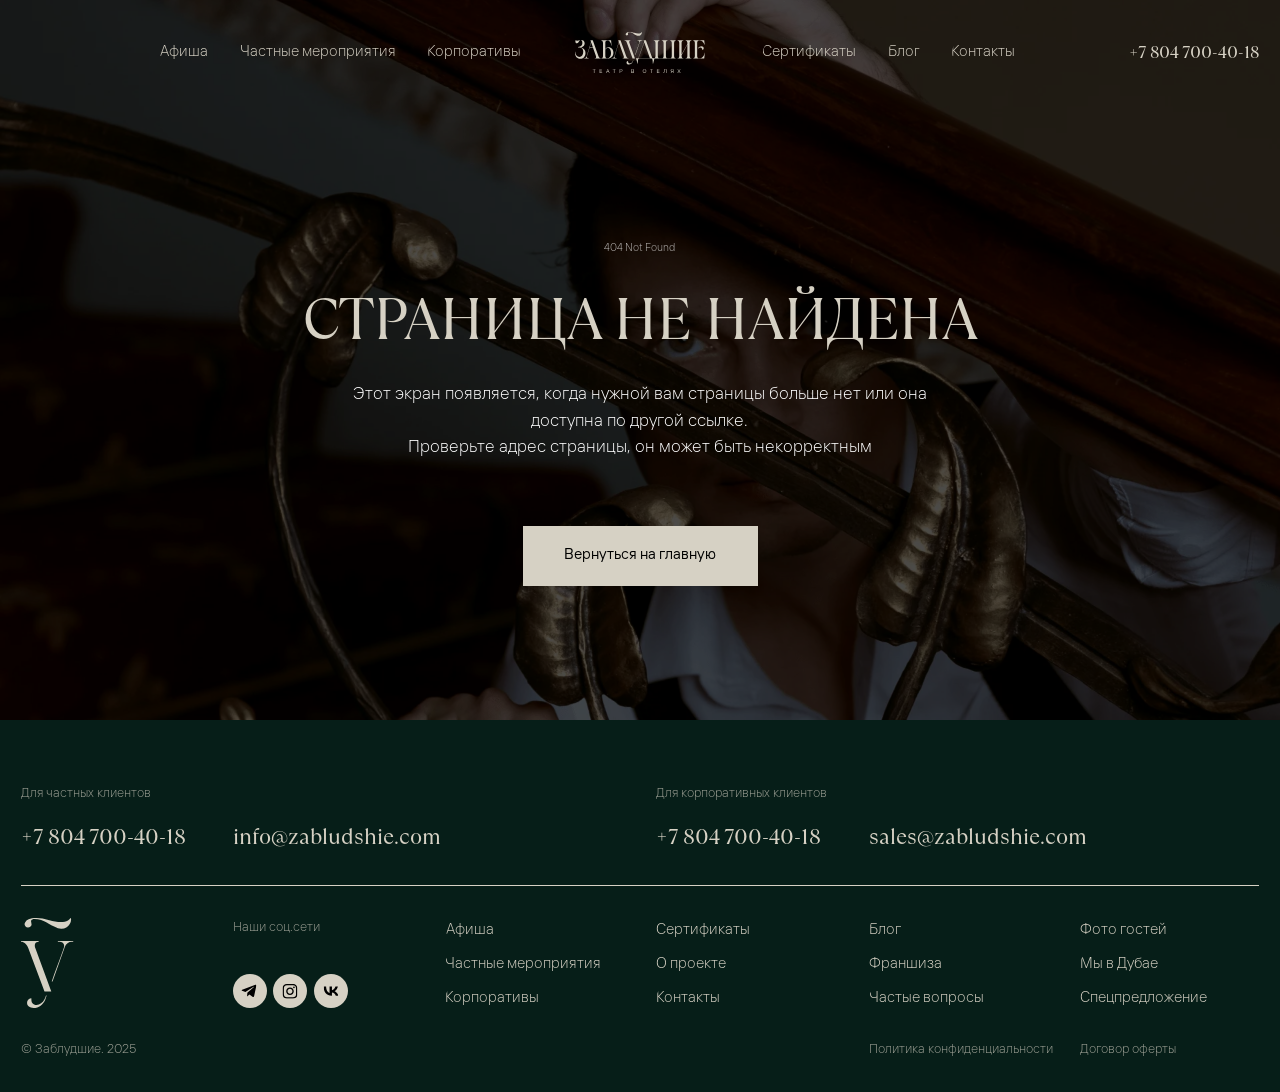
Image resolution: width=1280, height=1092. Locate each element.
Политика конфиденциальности (961, 1049)
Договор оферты (1128, 1049)
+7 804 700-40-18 (1194, 52)
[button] (1168, 929)
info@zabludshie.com (337, 836)
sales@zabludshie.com (978, 836)
